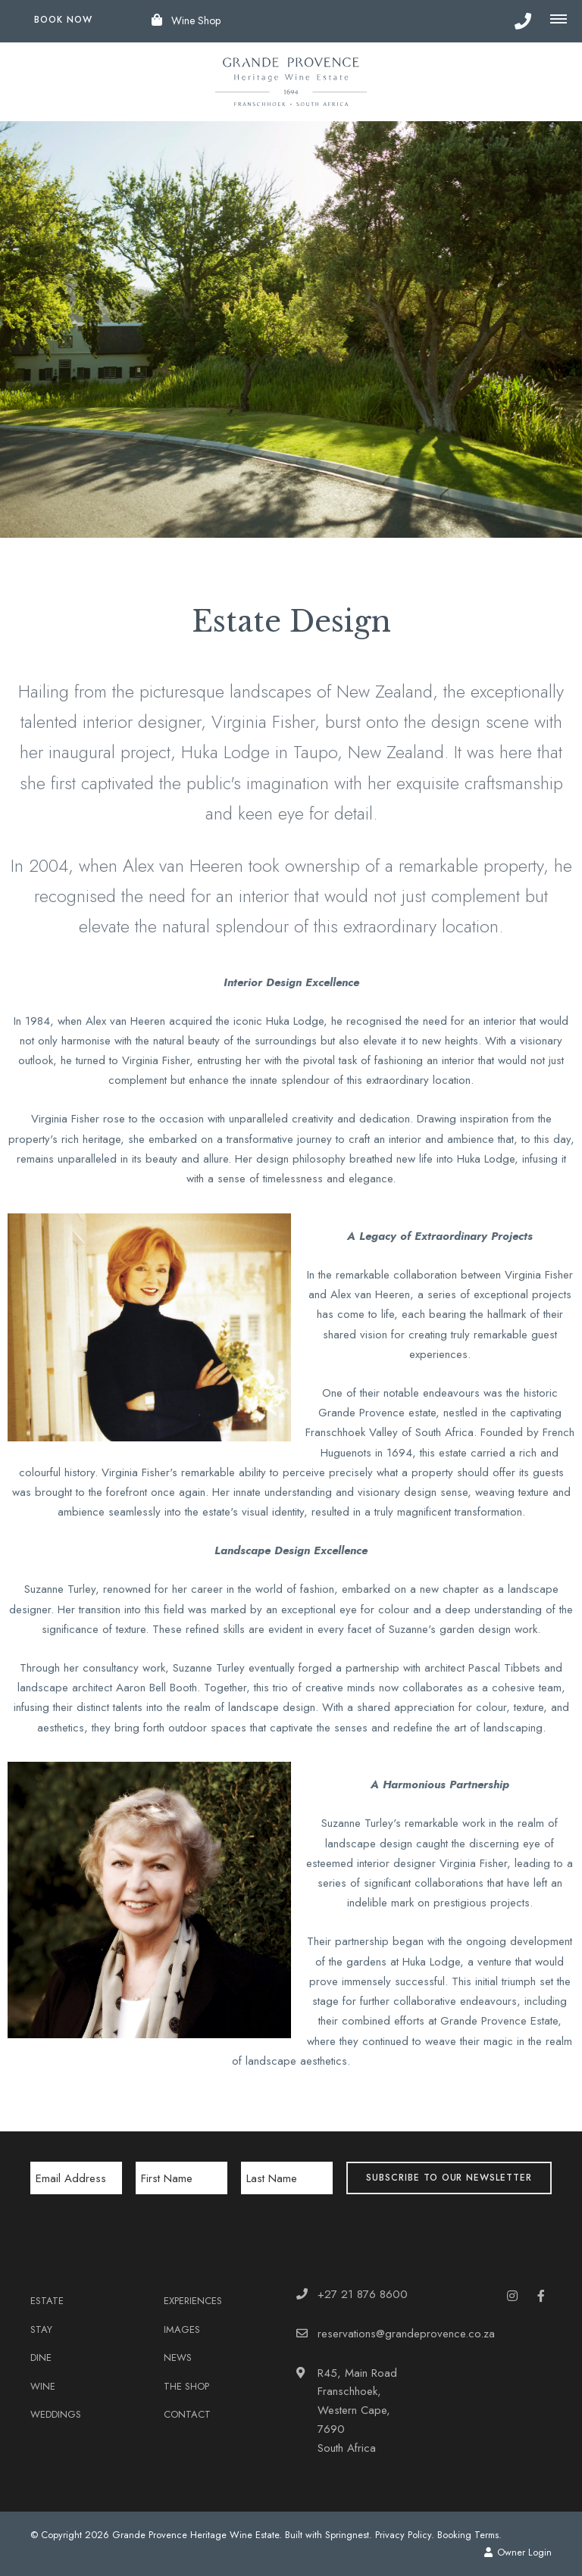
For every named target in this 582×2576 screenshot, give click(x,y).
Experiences (193, 2300)
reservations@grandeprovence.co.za (406, 2333)
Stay (41, 2329)
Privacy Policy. (404, 2535)
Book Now (63, 20)
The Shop (186, 2386)
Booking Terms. (469, 2535)
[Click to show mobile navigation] (562, 20)
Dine (41, 2357)
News (178, 2357)
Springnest (347, 2535)
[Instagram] (512, 2295)
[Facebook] (541, 2295)
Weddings (55, 2414)
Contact (187, 2414)
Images (182, 2329)
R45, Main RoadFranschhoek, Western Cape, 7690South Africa (357, 2410)
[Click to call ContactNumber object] (523, 21)
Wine (42, 2386)
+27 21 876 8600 (363, 2294)
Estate (47, 2300)
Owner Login (518, 2552)
